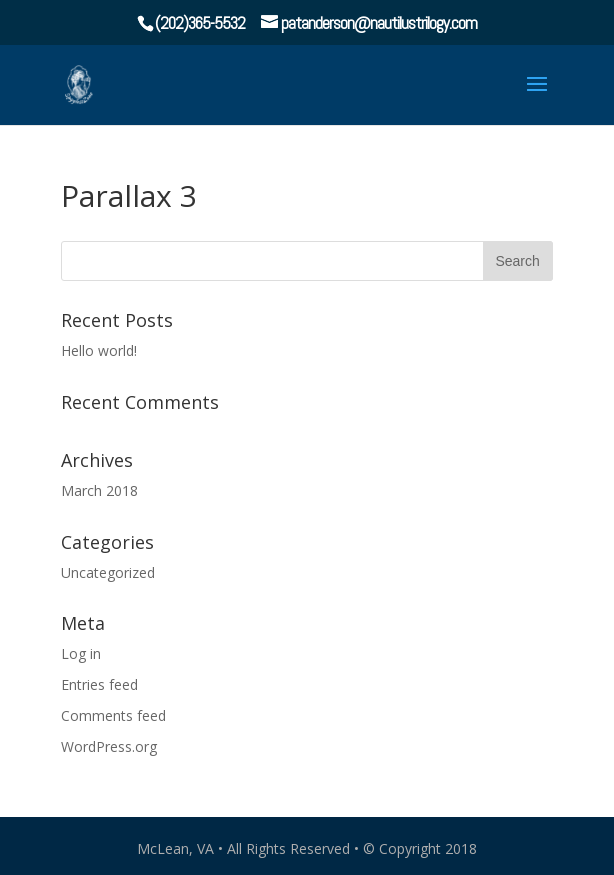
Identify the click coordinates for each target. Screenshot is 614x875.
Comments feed (113, 715)
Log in (81, 653)
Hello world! (99, 350)
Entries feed (99, 684)
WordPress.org (109, 746)
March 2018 (99, 490)
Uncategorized (108, 572)
